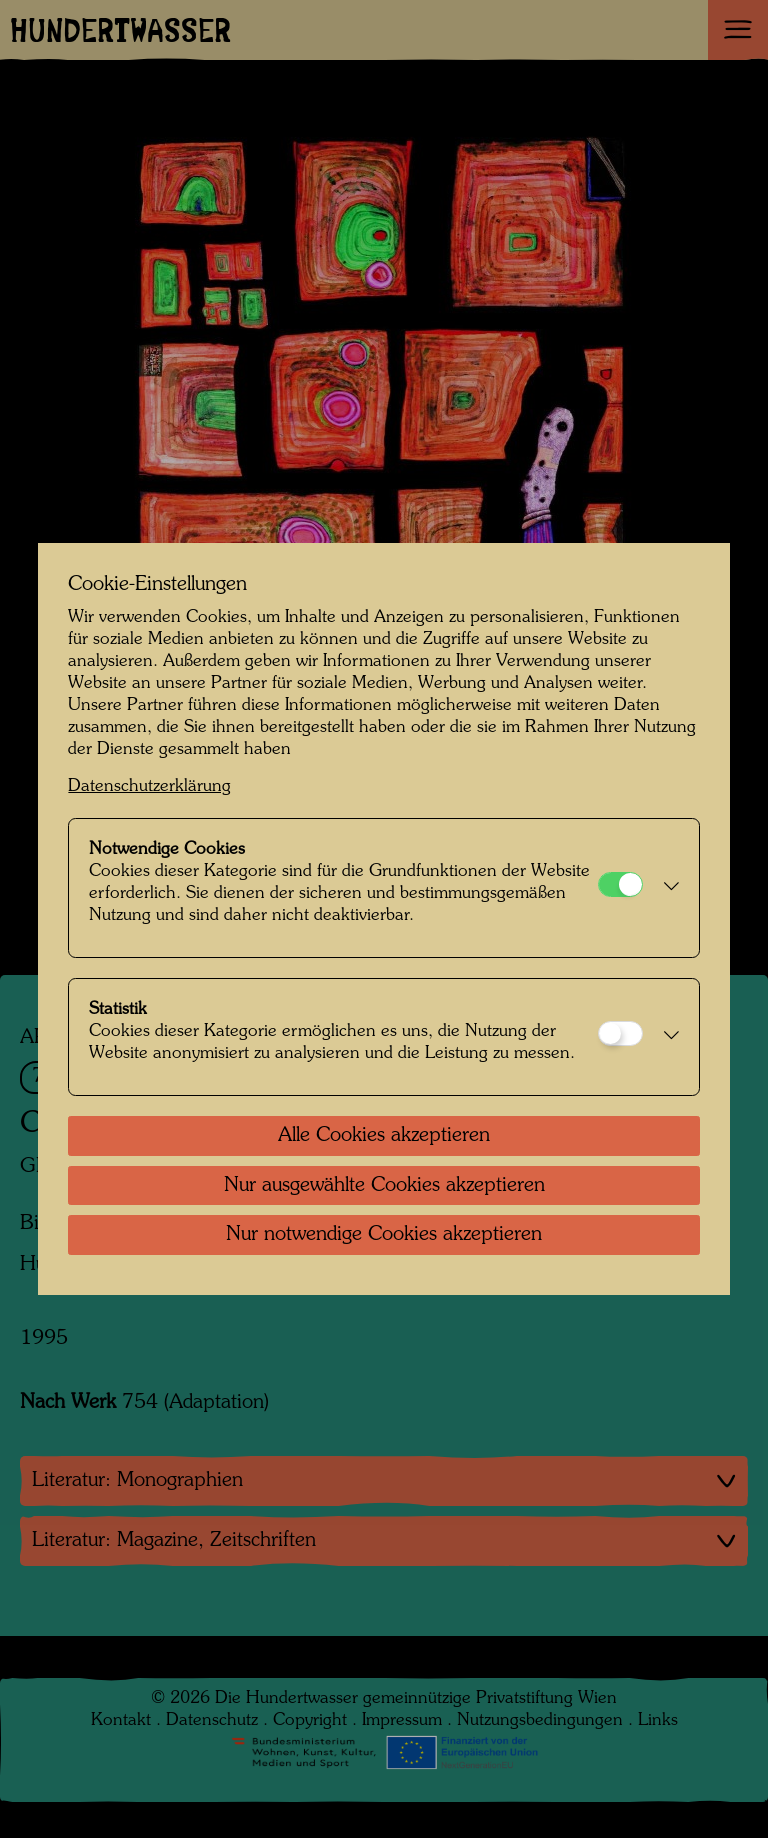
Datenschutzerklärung (149, 786)
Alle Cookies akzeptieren (384, 1136)
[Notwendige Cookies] (620, 884)
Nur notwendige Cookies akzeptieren (384, 1235)
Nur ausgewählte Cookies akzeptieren (384, 1186)
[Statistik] (620, 1033)
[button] (665, 888)
